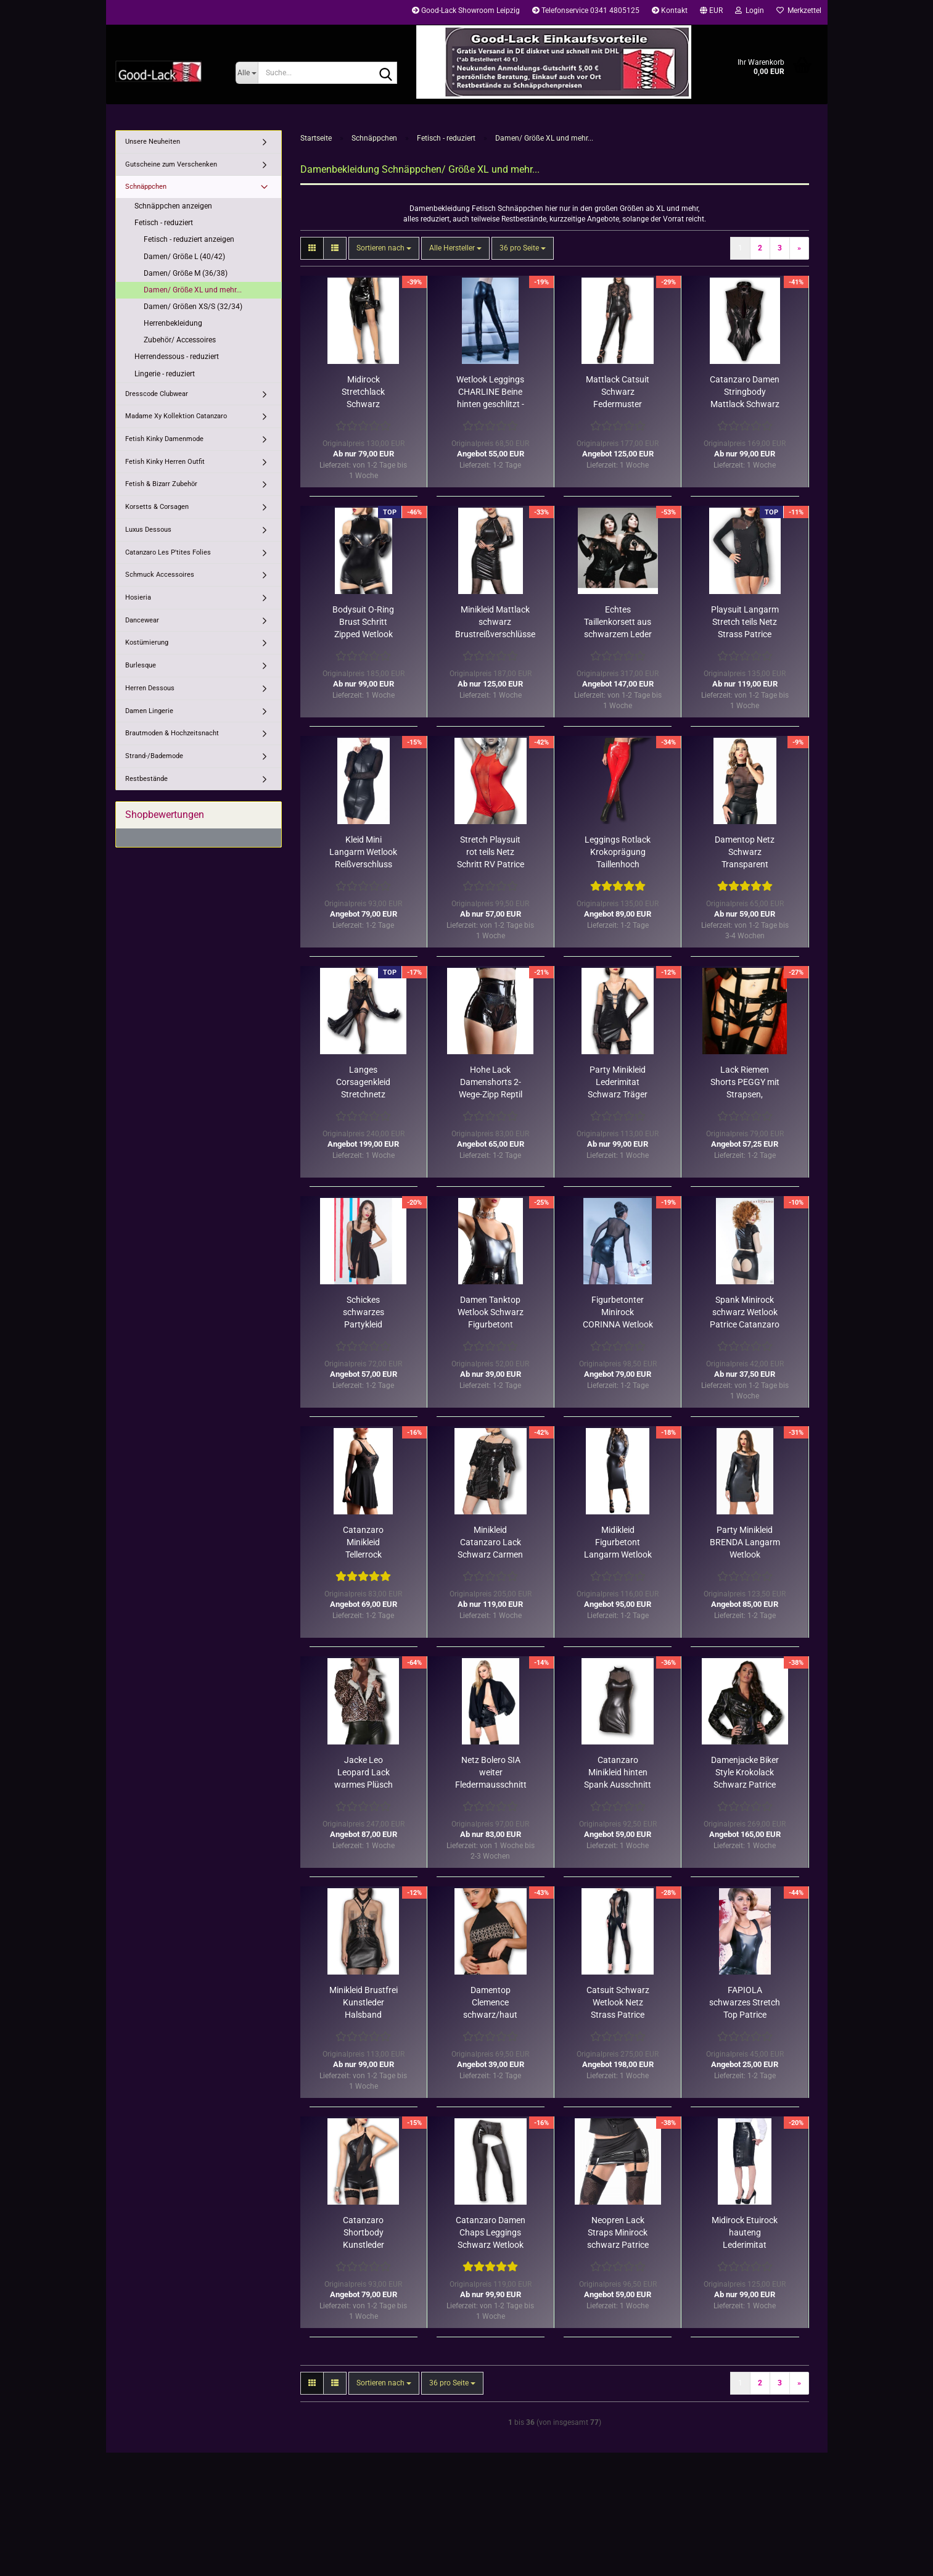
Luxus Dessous (148, 530)
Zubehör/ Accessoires (180, 340)
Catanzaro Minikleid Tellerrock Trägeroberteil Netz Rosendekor (363, 1543)
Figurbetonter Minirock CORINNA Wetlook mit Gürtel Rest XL (618, 1313)
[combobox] (383, 248)
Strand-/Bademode (154, 756)
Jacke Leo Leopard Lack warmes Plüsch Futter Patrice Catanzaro (363, 1773)
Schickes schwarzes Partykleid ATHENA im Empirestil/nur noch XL (363, 1313)
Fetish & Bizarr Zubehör (161, 484)
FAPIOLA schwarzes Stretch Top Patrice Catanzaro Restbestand (744, 2003)
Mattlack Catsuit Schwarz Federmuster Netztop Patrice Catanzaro (617, 392)
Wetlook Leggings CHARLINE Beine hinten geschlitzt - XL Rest (490, 392)
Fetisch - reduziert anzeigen (189, 239)
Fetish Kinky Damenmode (164, 439)
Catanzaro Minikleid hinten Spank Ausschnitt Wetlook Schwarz (617, 1773)
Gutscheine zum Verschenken (171, 164)
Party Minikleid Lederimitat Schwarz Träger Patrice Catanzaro (617, 1082)
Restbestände (146, 779)
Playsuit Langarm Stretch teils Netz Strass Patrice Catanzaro (745, 622)
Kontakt (670, 10)
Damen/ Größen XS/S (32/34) (193, 306)
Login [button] (749, 10)
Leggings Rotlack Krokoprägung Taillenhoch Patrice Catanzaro (617, 852)
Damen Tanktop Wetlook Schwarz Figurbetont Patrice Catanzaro (490, 1313)
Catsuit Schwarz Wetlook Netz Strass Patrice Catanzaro (617, 2003)
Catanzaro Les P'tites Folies (168, 552)
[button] (711, 12)
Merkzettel (798, 10)
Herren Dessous (150, 688)
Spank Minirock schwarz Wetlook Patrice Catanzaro (744, 1312)
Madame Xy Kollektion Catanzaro (176, 416)
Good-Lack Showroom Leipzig (466, 10)
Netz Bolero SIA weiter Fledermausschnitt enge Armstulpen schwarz (491, 1773)
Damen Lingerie (149, 711)
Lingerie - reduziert (164, 373)
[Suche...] (247, 73)
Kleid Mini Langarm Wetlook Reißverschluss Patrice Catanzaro (363, 852)
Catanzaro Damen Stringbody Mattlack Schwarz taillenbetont (744, 392)
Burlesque (140, 665)
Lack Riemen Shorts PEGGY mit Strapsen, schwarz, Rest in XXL (744, 1082)
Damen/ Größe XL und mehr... (193, 290)
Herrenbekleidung (173, 323)
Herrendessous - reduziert (176, 356)
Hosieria (138, 597)
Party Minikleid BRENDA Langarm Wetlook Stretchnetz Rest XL (745, 1543)
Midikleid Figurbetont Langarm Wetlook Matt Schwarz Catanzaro (618, 1543)
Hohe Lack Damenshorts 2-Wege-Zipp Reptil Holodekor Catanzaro (490, 1082)
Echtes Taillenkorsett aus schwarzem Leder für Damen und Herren (618, 622)
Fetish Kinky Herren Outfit (165, 462)
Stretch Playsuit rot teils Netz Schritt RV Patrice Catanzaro (490, 852)
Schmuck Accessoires (159, 575)
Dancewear (142, 620)
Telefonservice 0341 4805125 (585, 10)
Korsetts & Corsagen (157, 507)
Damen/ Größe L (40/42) (184, 256)
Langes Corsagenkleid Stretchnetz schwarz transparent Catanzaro (363, 1082)
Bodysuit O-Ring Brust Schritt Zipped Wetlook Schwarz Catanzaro (363, 622)
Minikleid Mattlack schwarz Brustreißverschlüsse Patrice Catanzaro (495, 622)
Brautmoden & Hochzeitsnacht (172, 733)
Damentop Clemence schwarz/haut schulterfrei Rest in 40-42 (490, 2003)
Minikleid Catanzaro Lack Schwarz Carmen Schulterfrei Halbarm (490, 1543)
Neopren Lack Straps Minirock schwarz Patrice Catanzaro (618, 2233)
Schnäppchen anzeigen (173, 206)
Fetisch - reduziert (163, 222)
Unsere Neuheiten (152, 142)
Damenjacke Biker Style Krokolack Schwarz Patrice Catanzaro (745, 1773)
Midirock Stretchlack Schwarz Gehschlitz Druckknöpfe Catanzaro (363, 392)
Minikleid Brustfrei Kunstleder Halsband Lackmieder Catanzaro (363, 2003)
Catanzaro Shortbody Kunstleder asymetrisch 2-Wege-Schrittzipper (363, 2233)
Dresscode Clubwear (156, 394)
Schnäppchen (145, 187)
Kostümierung (146, 642)
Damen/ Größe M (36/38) (186, 273)
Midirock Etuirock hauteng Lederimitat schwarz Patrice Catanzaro (745, 2233)
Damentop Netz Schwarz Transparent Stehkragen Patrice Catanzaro (744, 852)
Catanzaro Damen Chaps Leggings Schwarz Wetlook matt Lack (490, 2233)
